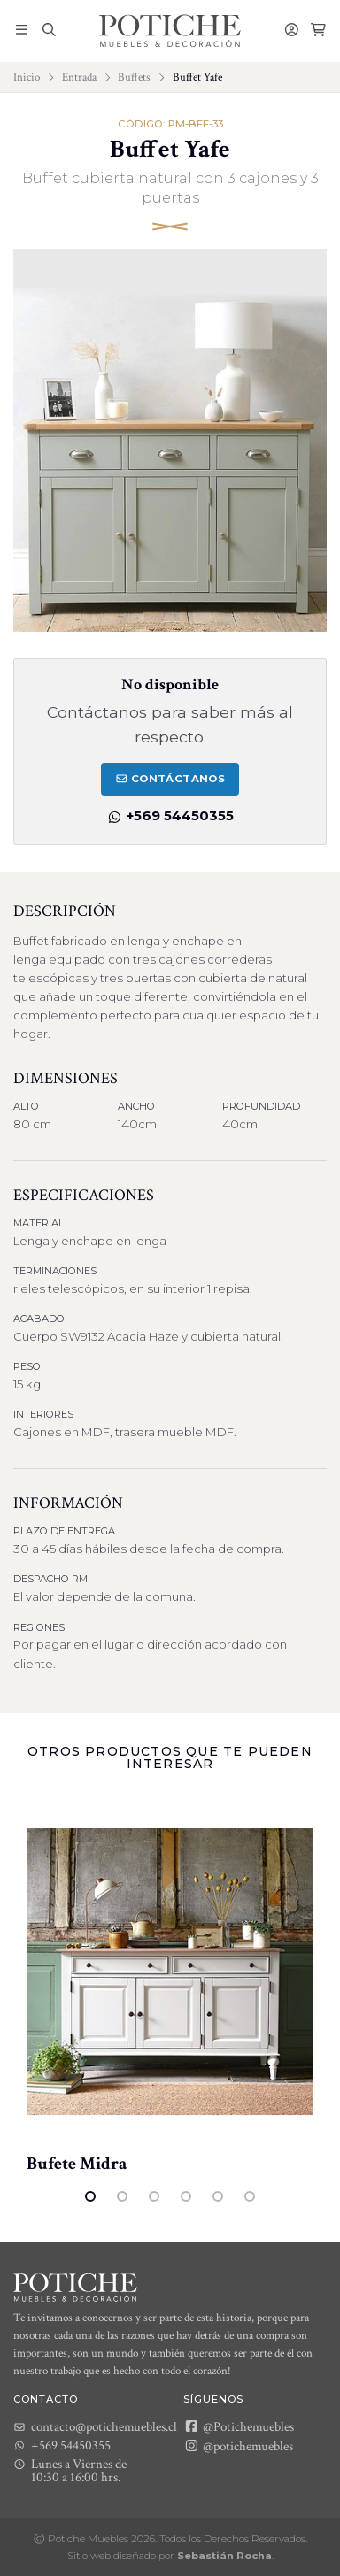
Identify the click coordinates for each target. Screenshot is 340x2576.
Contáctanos (170, 779)
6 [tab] (249, 2196)
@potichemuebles (238, 2446)
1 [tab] (90, 2196)
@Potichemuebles (238, 2426)
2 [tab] (122, 2196)
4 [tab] (186, 2196)
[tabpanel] (170, 1985)
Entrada (79, 77)
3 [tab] (154, 2196)
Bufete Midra (77, 2163)
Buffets (134, 77)
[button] (21, 31)
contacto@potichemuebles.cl (95, 2427)
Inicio (26, 77)
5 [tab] (217, 2196)
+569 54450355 (170, 815)
